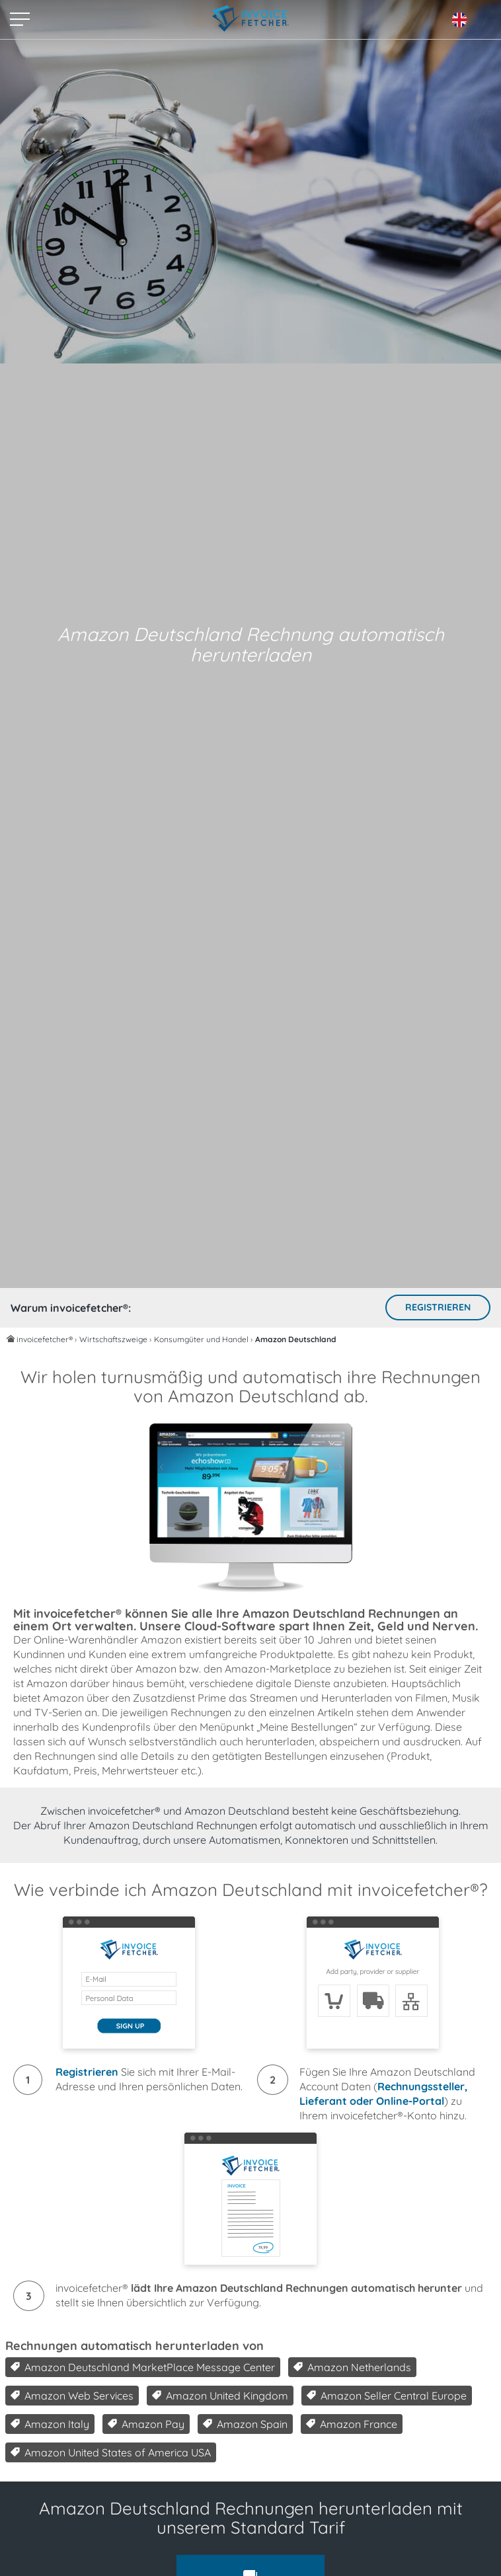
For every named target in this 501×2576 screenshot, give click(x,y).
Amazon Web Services (72, 2395)
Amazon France (351, 2424)
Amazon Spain (245, 2424)
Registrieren (438, 1307)
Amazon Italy (50, 2424)
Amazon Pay (146, 2424)
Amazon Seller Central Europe (387, 2395)
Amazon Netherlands (352, 2367)
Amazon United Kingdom (220, 2395)
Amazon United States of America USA (111, 2452)
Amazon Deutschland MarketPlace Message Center (143, 2367)
